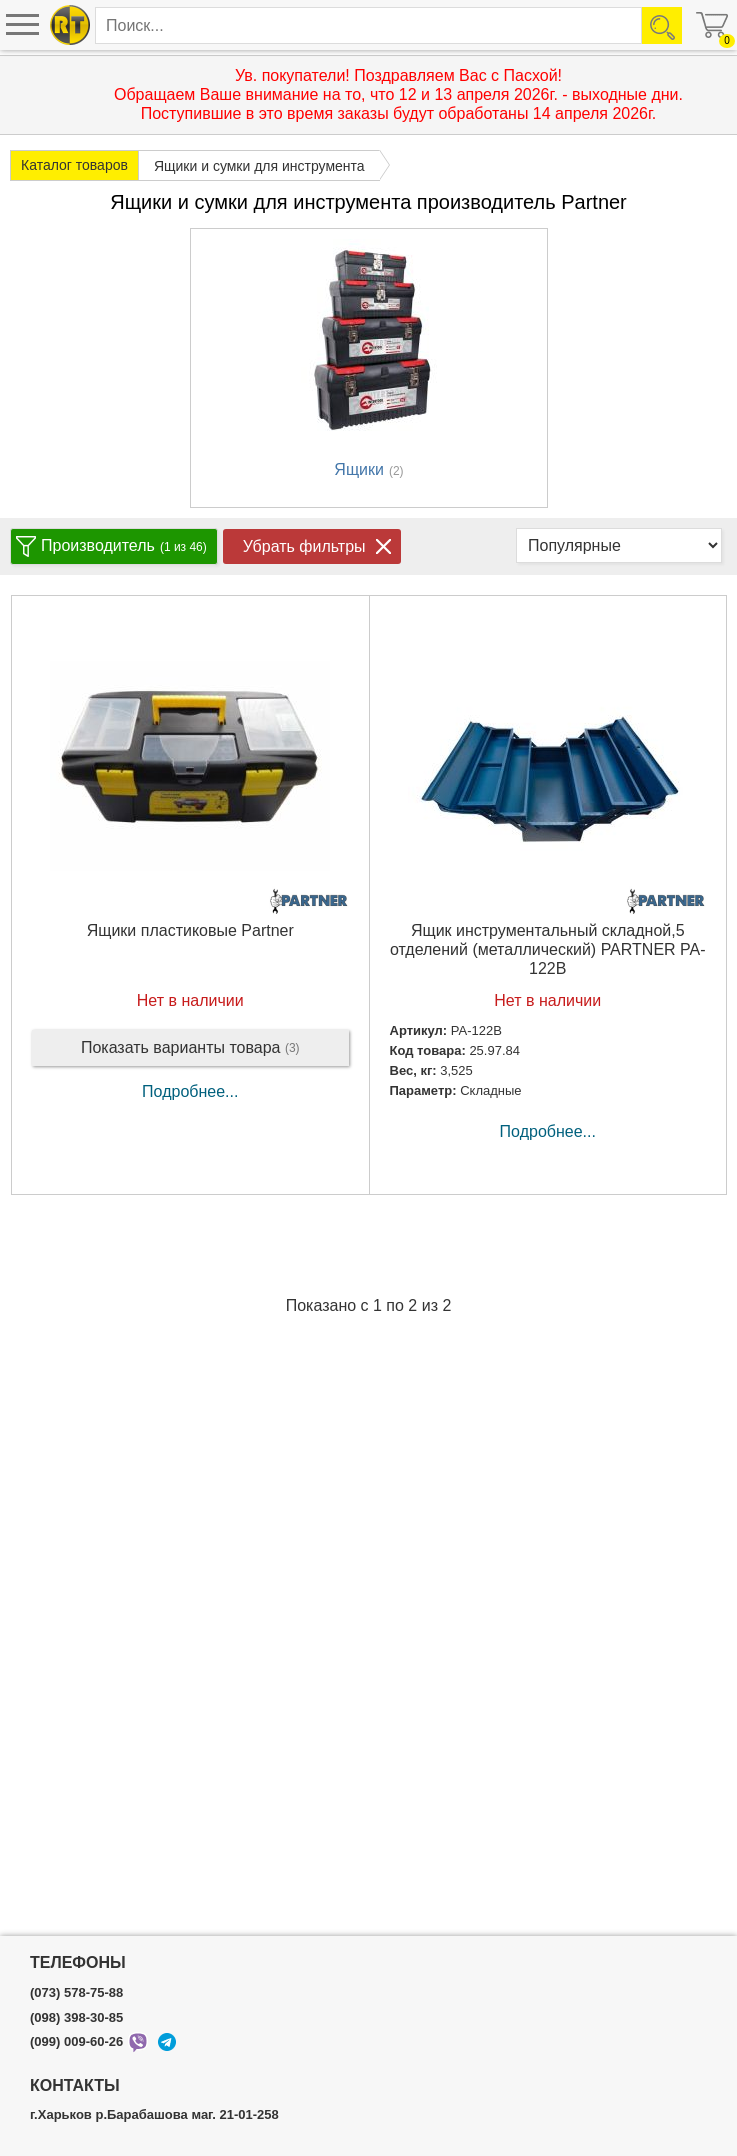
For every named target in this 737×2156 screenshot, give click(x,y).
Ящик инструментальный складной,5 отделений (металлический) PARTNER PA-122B (548, 949)
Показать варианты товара (190, 1048)
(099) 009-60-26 (76, 2042)
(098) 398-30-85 (76, 2018)
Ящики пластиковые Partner (190, 930)
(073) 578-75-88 (76, 1993)
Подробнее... (190, 1091)
